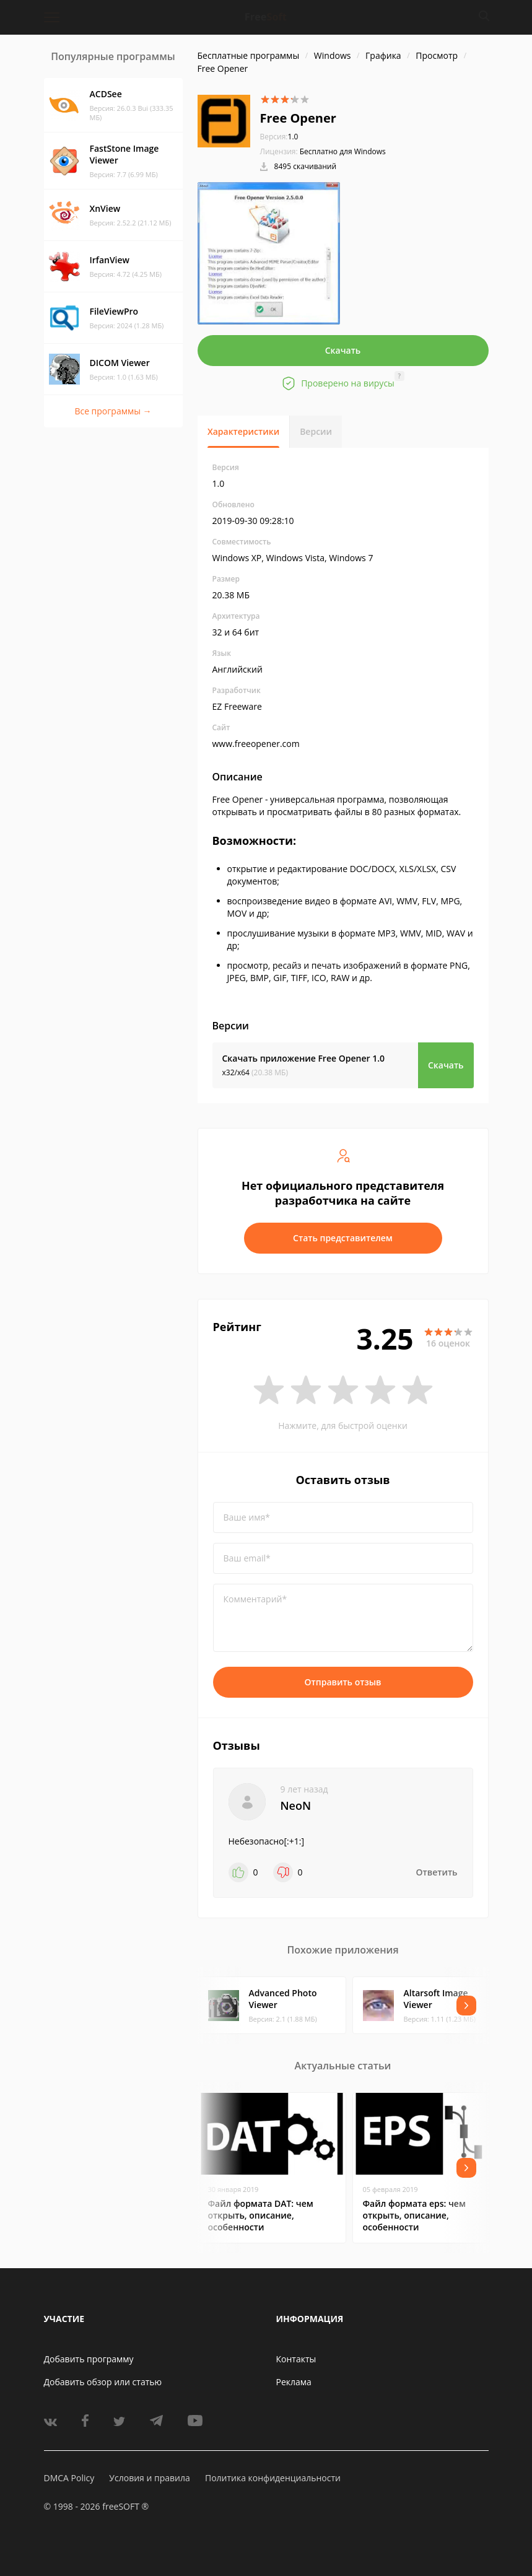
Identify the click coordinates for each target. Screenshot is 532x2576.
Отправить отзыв (343, 1682)
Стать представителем (343, 1238)
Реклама (294, 2382)
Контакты (296, 2359)
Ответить (437, 1872)
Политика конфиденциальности (273, 2478)
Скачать (343, 350)
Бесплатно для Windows (343, 151)
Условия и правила (149, 2478)
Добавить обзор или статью (103, 2382)
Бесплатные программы (249, 55)
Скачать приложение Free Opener (303, 1058)
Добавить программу (89, 2359)
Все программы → (112, 411)
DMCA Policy (69, 2478)
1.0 (279, 136)
